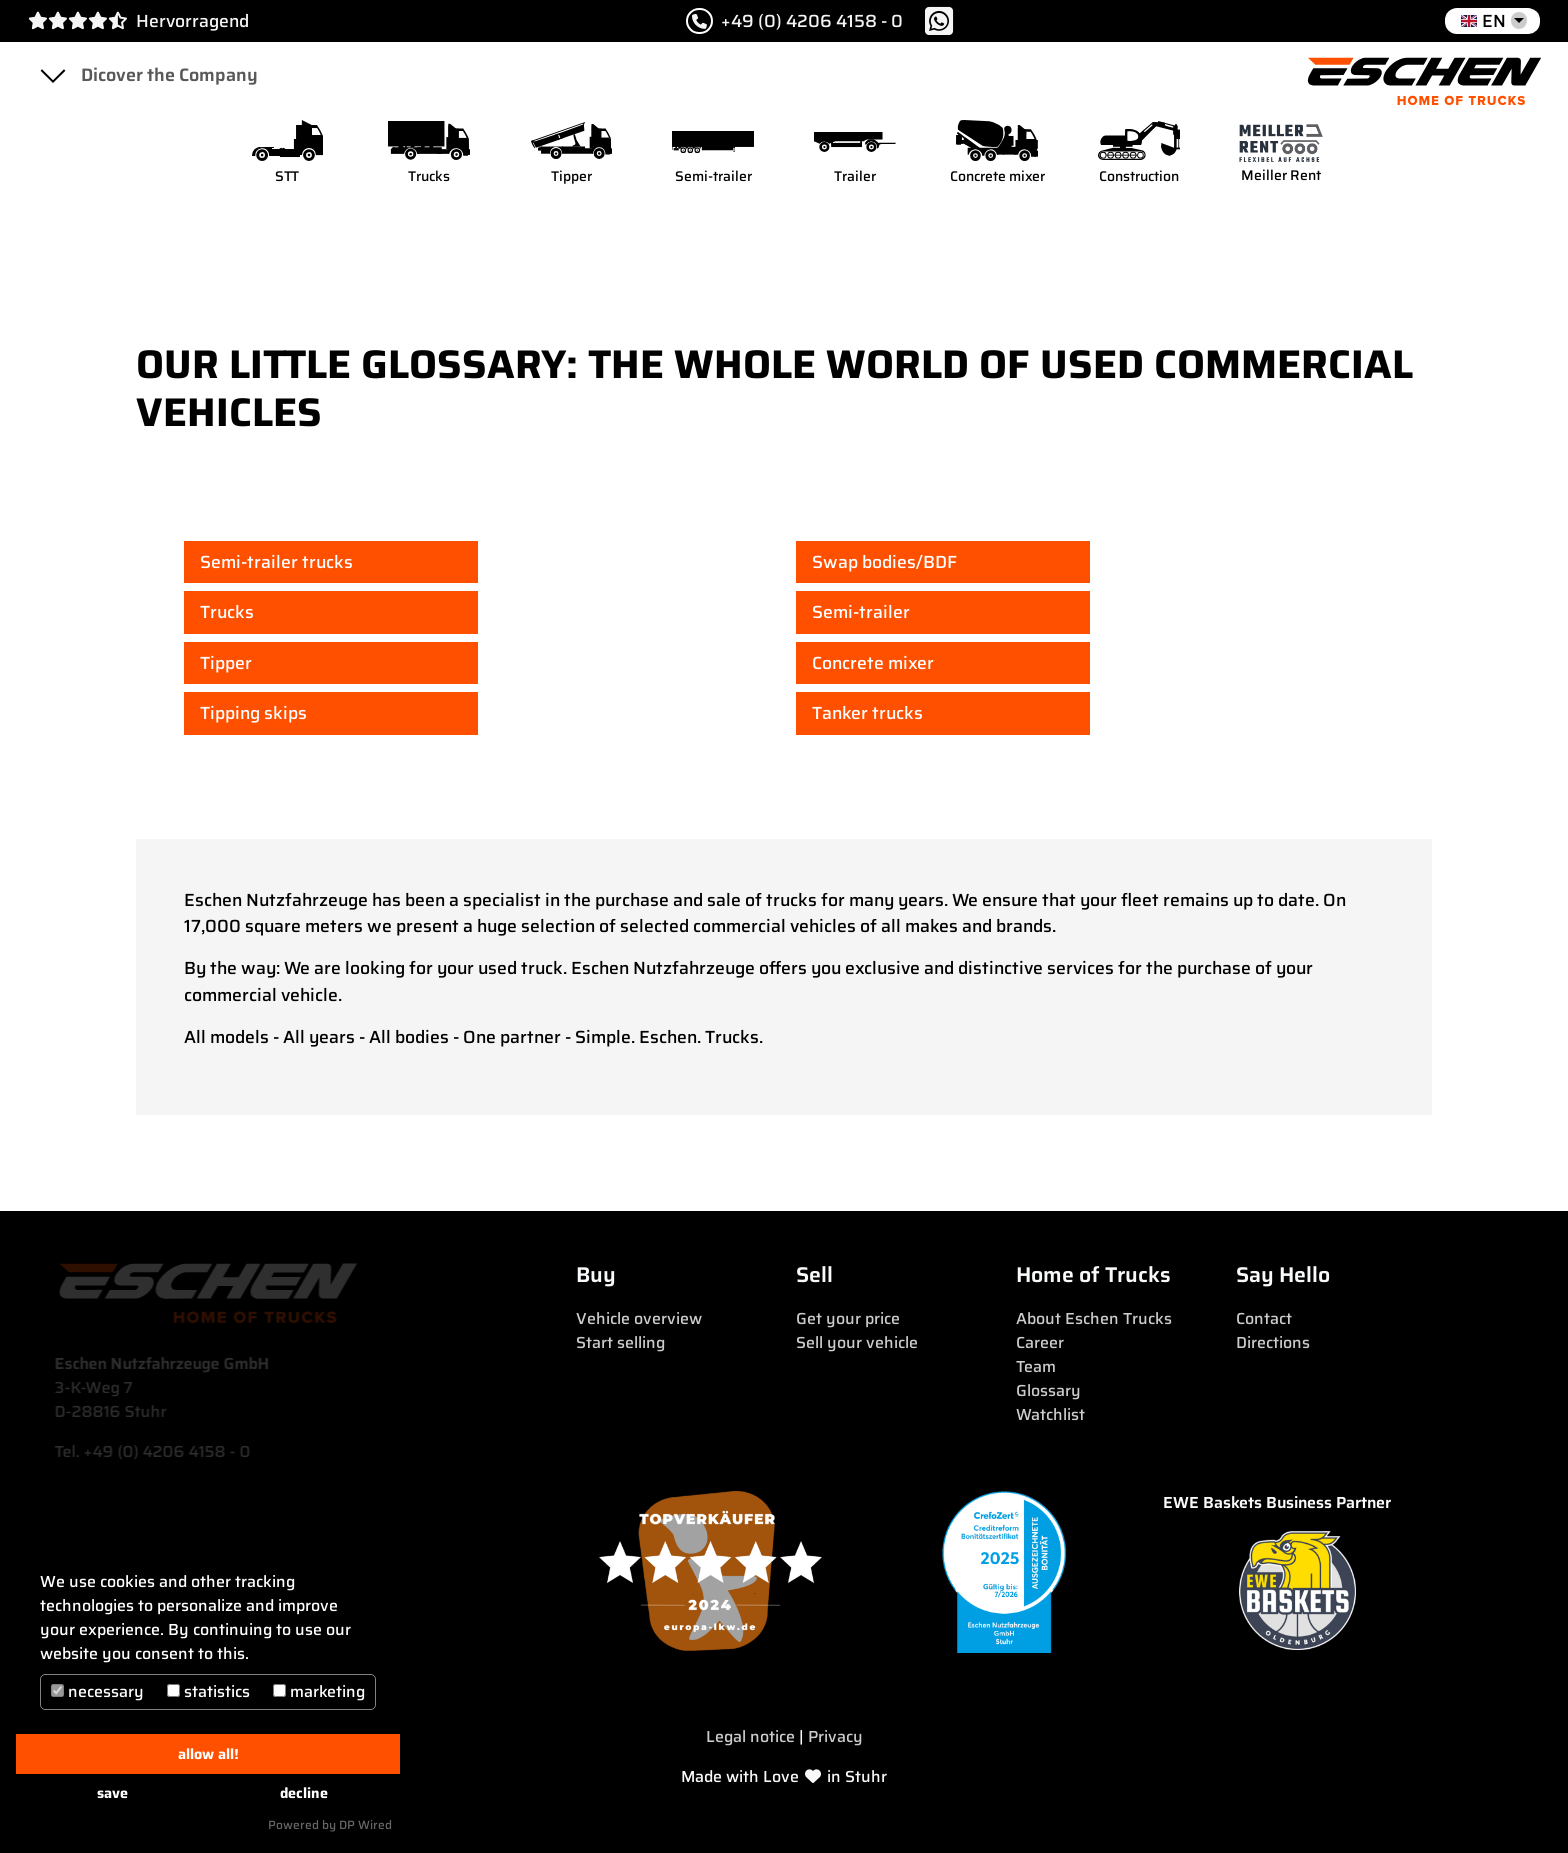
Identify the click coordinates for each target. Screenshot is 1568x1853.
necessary (97, 1691)
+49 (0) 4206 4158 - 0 (794, 21)
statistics (208, 1691)
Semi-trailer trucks (276, 562)
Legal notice (750, 1736)
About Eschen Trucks (1094, 1318)
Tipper (226, 663)
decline (304, 1793)
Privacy (835, 1736)
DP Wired (365, 1824)
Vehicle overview (639, 1318)
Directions (1273, 1342)
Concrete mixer (873, 663)
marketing (319, 1691)
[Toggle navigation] (52, 75)
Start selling (620, 1342)
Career (1040, 1342)
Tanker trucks (867, 713)
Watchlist (1050, 1414)
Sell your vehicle (857, 1342)
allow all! (208, 1754)
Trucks (227, 612)
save (112, 1793)
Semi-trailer (861, 612)
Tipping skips (253, 713)
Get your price (848, 1318)
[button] (1492, 21)
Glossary (1048, 1390)
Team (1036, 1366)
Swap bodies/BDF (884, 562)
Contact (1264, 1318)
